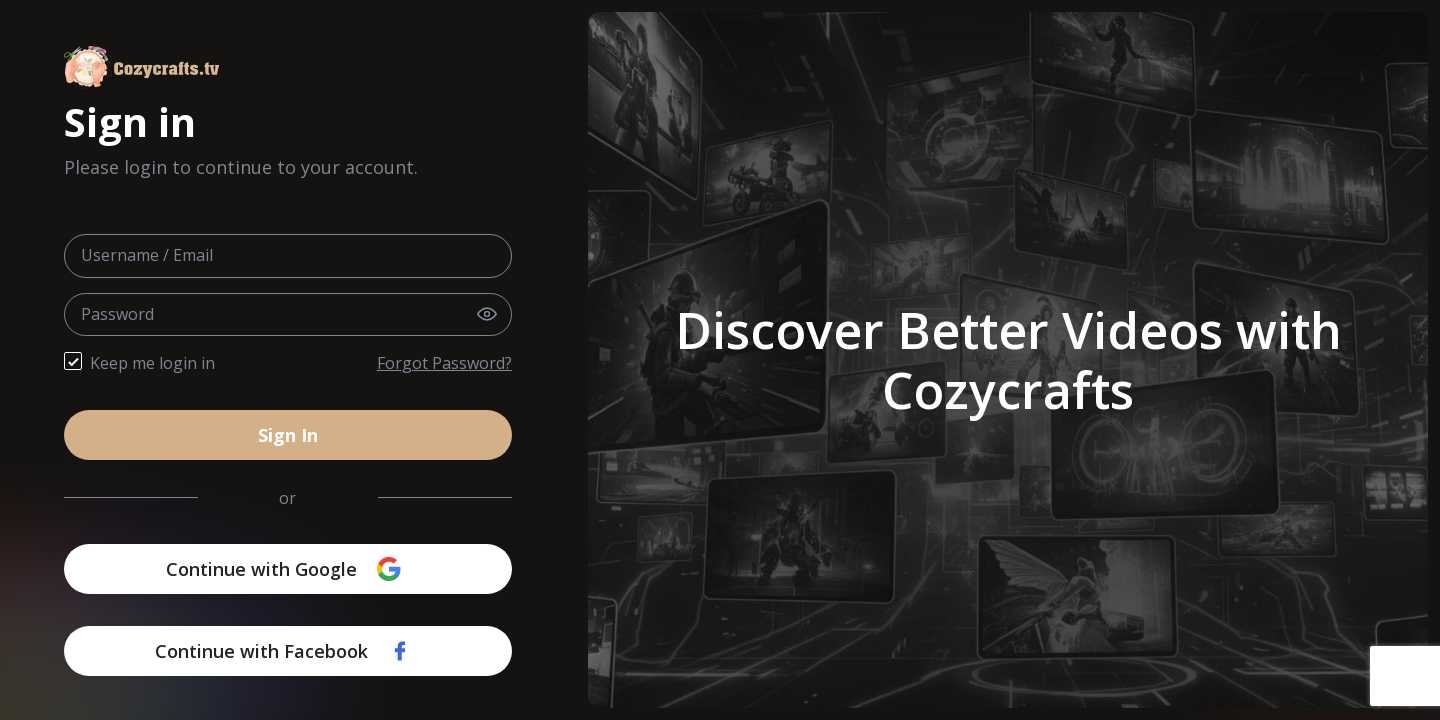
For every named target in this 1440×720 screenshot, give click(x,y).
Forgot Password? (444, 363)
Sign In (288, 435)
